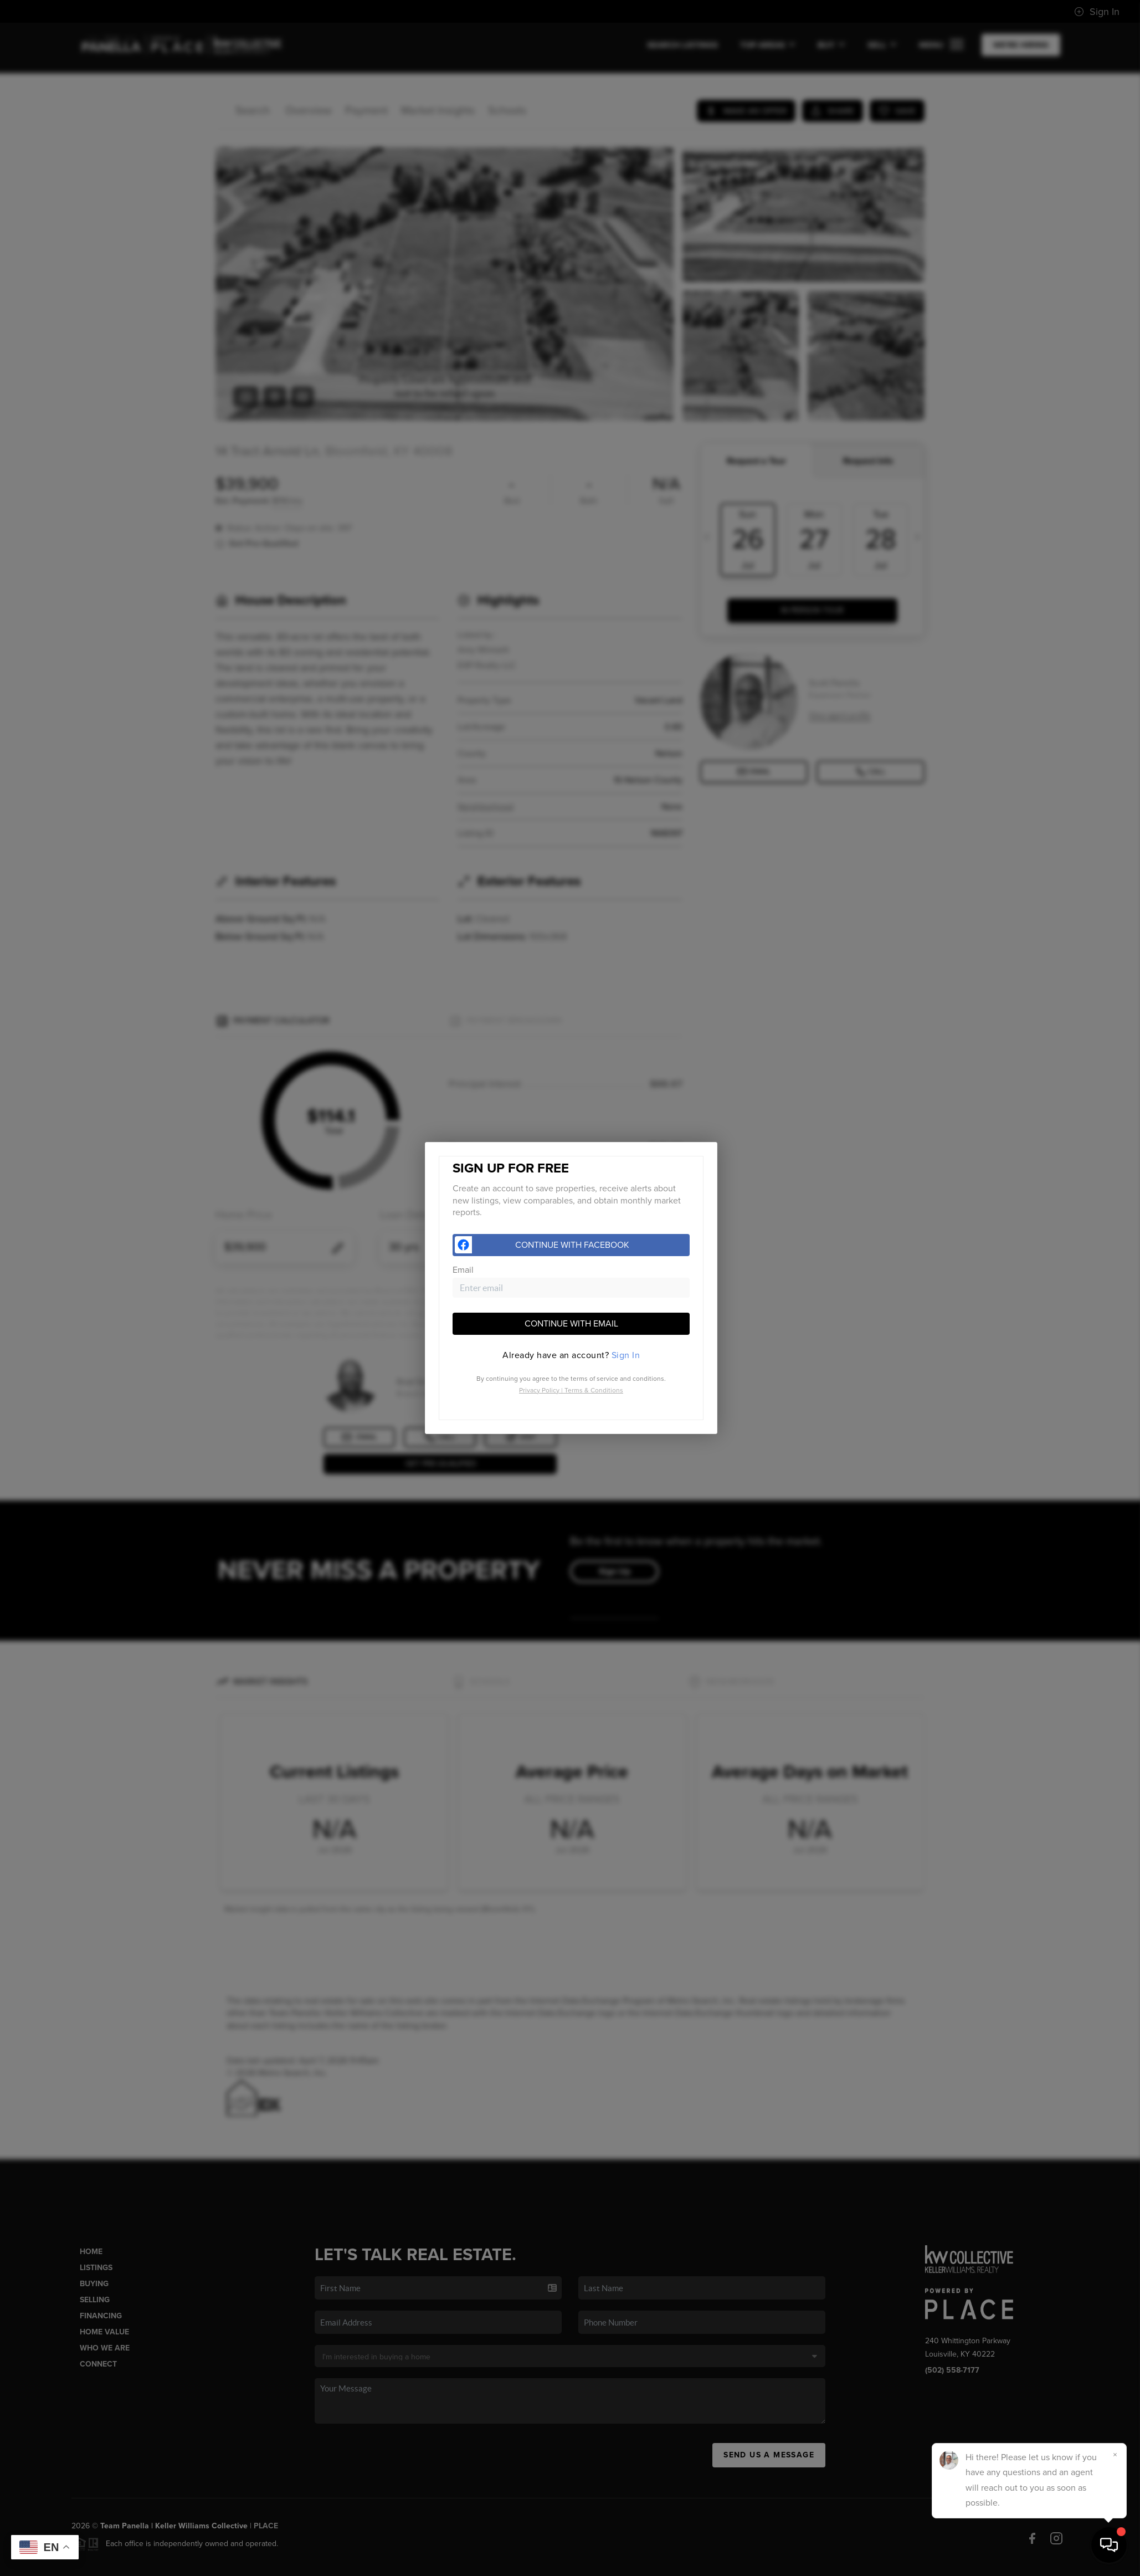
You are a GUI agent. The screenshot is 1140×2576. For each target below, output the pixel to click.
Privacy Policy (539, 1390)
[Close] (1115, 2454)
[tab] (571, 1355)
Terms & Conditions (593, 1390)
